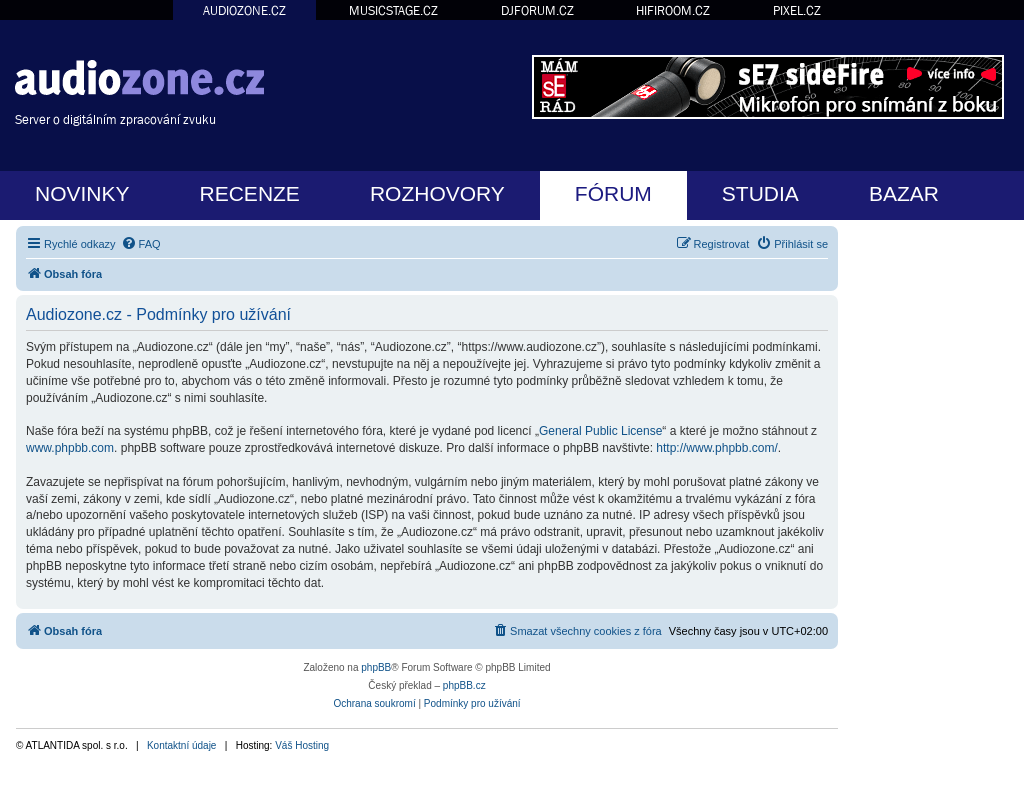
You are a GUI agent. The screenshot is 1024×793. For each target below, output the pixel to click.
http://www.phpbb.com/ (716, 448)
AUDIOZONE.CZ (244, 10)
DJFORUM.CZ (537, 10)
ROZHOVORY (437, 193)
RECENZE (250, 193)
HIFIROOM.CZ (673, 10)
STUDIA (760, 193)
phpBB (376, 667)
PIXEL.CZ (797, 10)
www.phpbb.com (70, 448)
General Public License (600, 431)
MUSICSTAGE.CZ (393, 10)
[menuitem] (141, 244)
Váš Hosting (302, 745)
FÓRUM (613, 193)
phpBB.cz (464, 685)
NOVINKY (82, 193)
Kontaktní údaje (182, 745)
